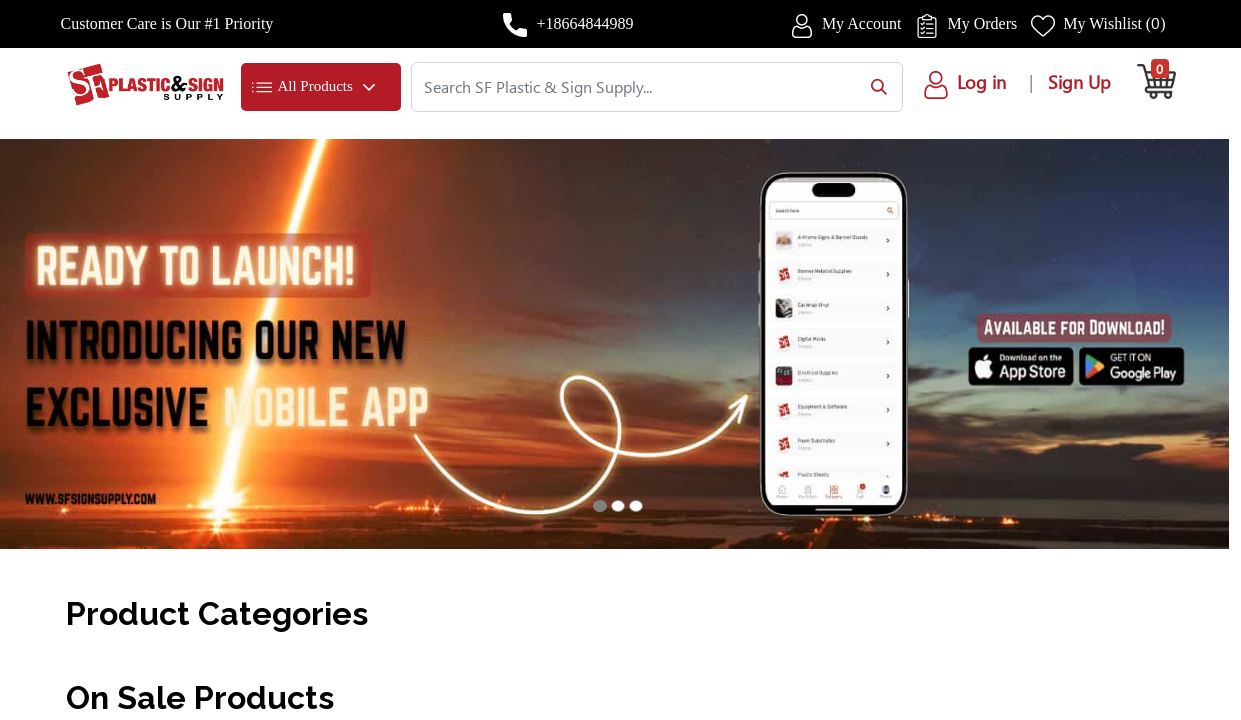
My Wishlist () (1114, 23)
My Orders (982, 23)
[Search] (874, 87)
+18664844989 (584, 23)
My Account (862, 23)
